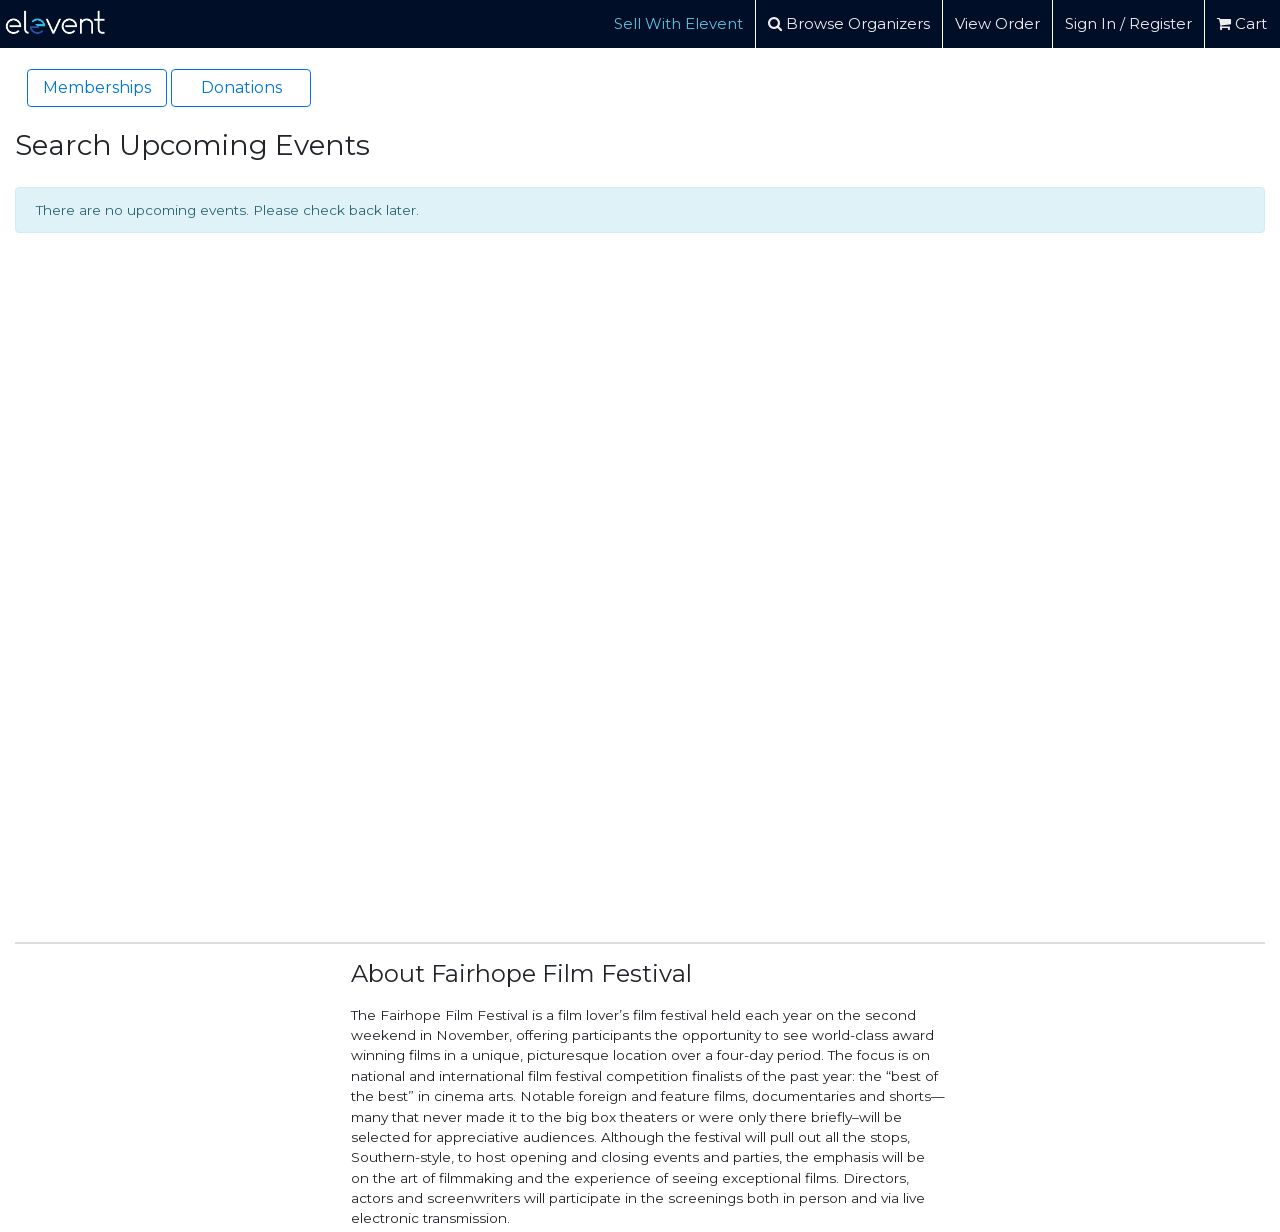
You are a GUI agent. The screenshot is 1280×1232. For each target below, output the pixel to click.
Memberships (97, 87)
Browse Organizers (849, 23)
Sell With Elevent (678, 23)
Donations (241, 87)
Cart (1242, 23)
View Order (997, 23)
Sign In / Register (1128, 23)
